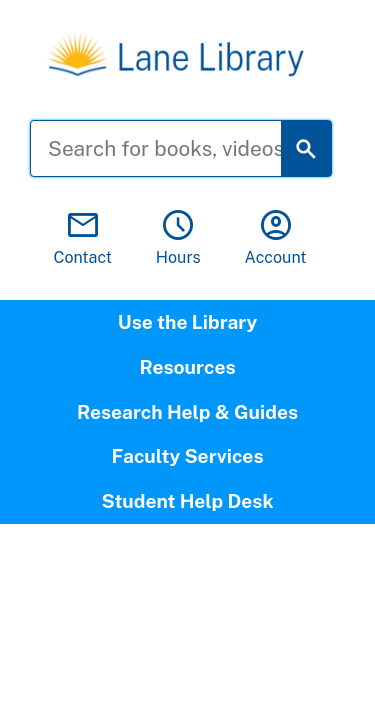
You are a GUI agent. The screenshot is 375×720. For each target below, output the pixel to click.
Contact (82, 238)
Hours (178, 238)
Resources (187, 367)
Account (276, 238)
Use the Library (187, 322)
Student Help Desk (187, 501)
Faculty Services (187, 456)
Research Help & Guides (187, 412)
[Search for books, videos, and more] (171, 148)
